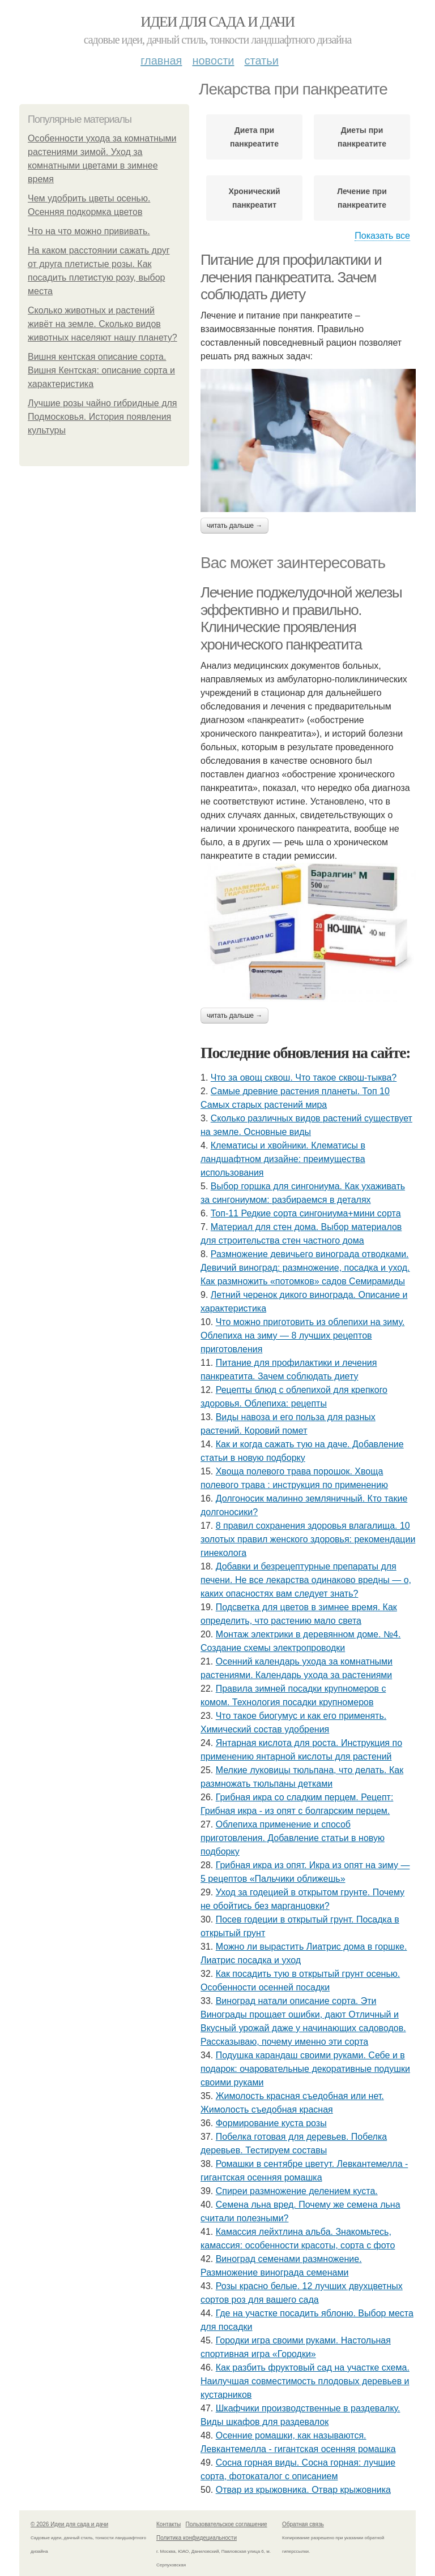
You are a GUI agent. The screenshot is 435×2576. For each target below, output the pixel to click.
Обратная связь (303, 2524)
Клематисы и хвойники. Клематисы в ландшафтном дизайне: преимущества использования (283, 1159)
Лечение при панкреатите (362, 198)
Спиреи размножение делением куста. (297, 2191)
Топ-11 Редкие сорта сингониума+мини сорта (306, 1213)
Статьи (261, 60)
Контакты (168, 2524)
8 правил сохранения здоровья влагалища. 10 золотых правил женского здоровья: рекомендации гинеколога (308, 1539)
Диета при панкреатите (254, 137)
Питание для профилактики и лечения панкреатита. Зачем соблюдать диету (291, 277)
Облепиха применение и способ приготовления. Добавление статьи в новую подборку (293, 1838)
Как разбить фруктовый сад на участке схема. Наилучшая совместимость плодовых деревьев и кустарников (305, 2381)
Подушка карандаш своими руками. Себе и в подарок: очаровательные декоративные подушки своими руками (305, 2068)
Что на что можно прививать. (89, 231)
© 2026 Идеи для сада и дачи (69, 2524)
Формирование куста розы (271, 2123)
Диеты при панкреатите (362, 137)
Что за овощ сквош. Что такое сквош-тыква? (303, 1077)
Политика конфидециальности (196, 2538)
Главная (161, 60)
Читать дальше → (234, 526)
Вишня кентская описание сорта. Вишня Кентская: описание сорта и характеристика (101, 370)
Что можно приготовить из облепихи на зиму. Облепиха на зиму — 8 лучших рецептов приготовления (302, 1335)
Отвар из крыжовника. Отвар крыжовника (303, 2490)
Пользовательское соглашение (226, 2524)
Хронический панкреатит (254, 198)
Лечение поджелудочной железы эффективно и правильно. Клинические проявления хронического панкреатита (301, 618)
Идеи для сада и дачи (217, 22)
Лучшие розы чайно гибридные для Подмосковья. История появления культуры (102, 416)
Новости (213, 60)
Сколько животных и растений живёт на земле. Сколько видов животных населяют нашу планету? (102, 324)
